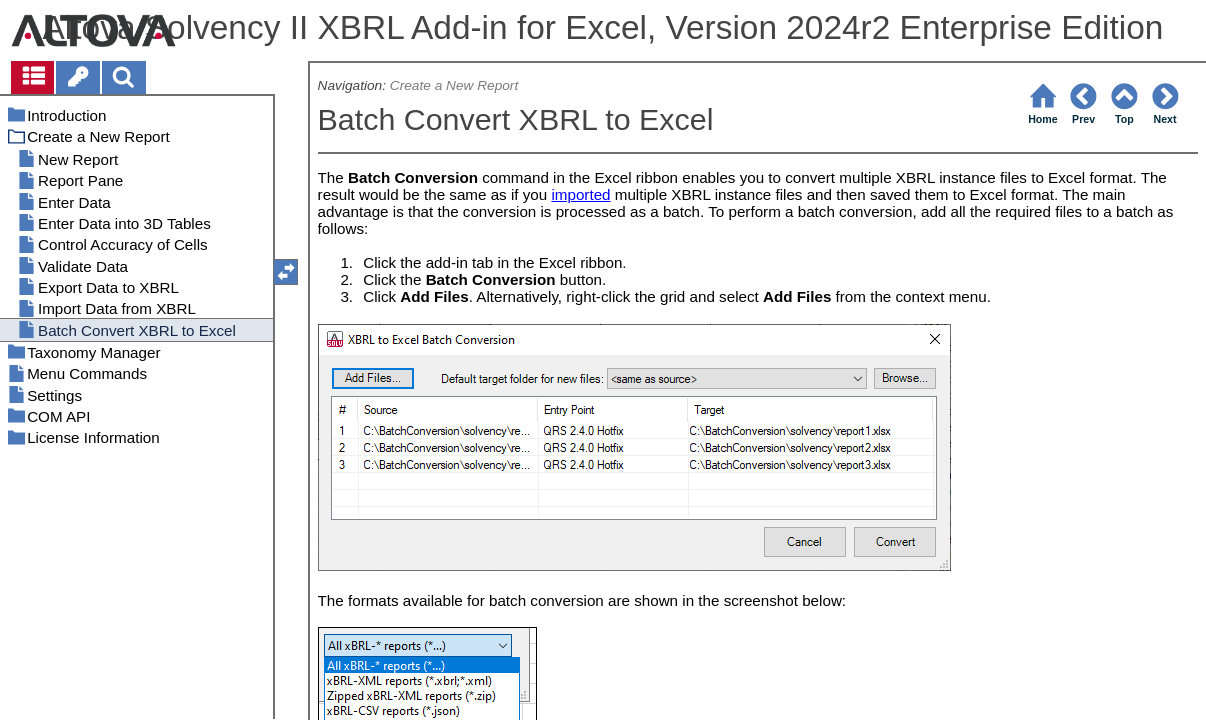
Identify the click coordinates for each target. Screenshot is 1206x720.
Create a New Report (454, 85)
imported (580, 194)
